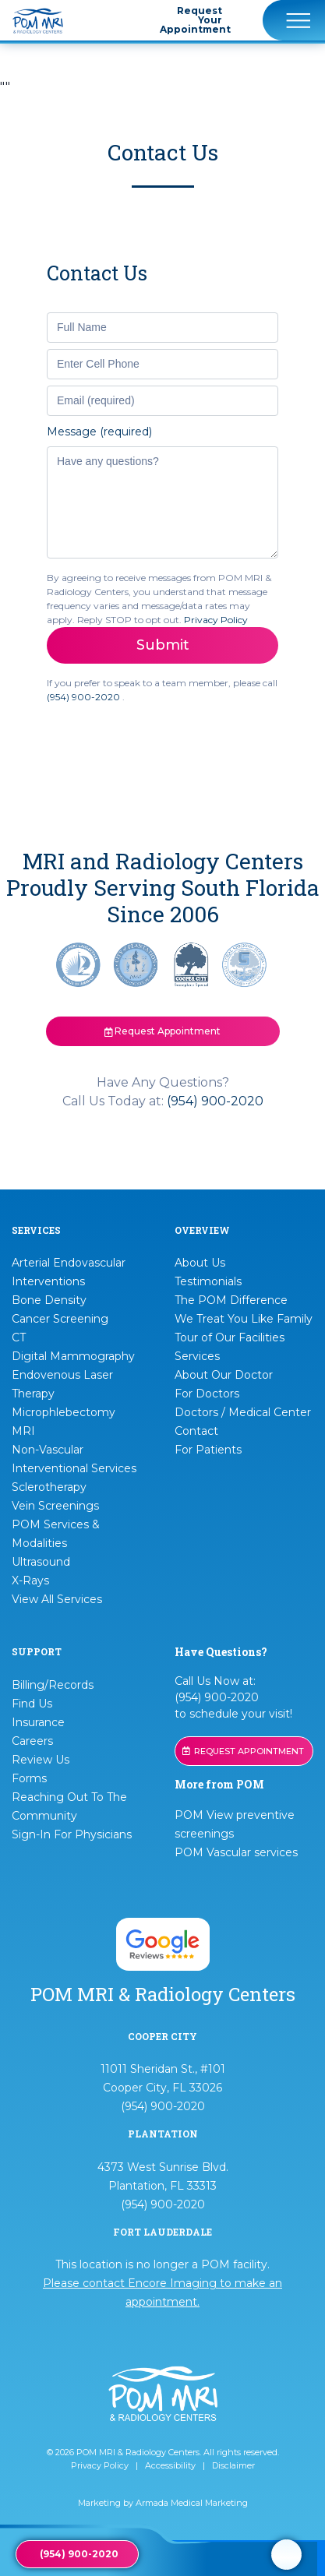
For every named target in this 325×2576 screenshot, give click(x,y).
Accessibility (170, 2465)
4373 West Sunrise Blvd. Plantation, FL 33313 (162, 2176)
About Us (200, 1263)
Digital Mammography (73, 1356)
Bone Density (49, 1300)
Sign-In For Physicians (72, 1834)
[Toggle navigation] (294, 20)
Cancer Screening (60, 1319)
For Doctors (207, 1394)
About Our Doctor (224, 1375)
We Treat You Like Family (244, 1319)
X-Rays (30, 1580)
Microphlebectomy (63, 1412)
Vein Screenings (55, 1506)
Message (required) (99, 432)
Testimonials (208, 1281)
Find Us (32, 1704)
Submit (162, 645)
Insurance (38, 1722)
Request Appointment (162, 1031)
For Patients (208, 1450)
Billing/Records (53, 1685)
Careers (32, 1741)
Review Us (40, 1760)
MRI (23, 1431)
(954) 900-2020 (84, 697)
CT (19, 1337)
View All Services (57, 1599)
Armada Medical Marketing (192, 2502)
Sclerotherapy (49, 1487)
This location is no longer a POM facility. (162, 2283)
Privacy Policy (216, 619)
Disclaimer (233, 2465)
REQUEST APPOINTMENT (243, 1751)
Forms (29, 1778)
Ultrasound (41, 1562)
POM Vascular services (236, 1852)
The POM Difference (231, 1300)
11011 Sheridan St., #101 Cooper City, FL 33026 (163, 2078)
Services (197, 1356)
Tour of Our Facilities (229, 1337)
